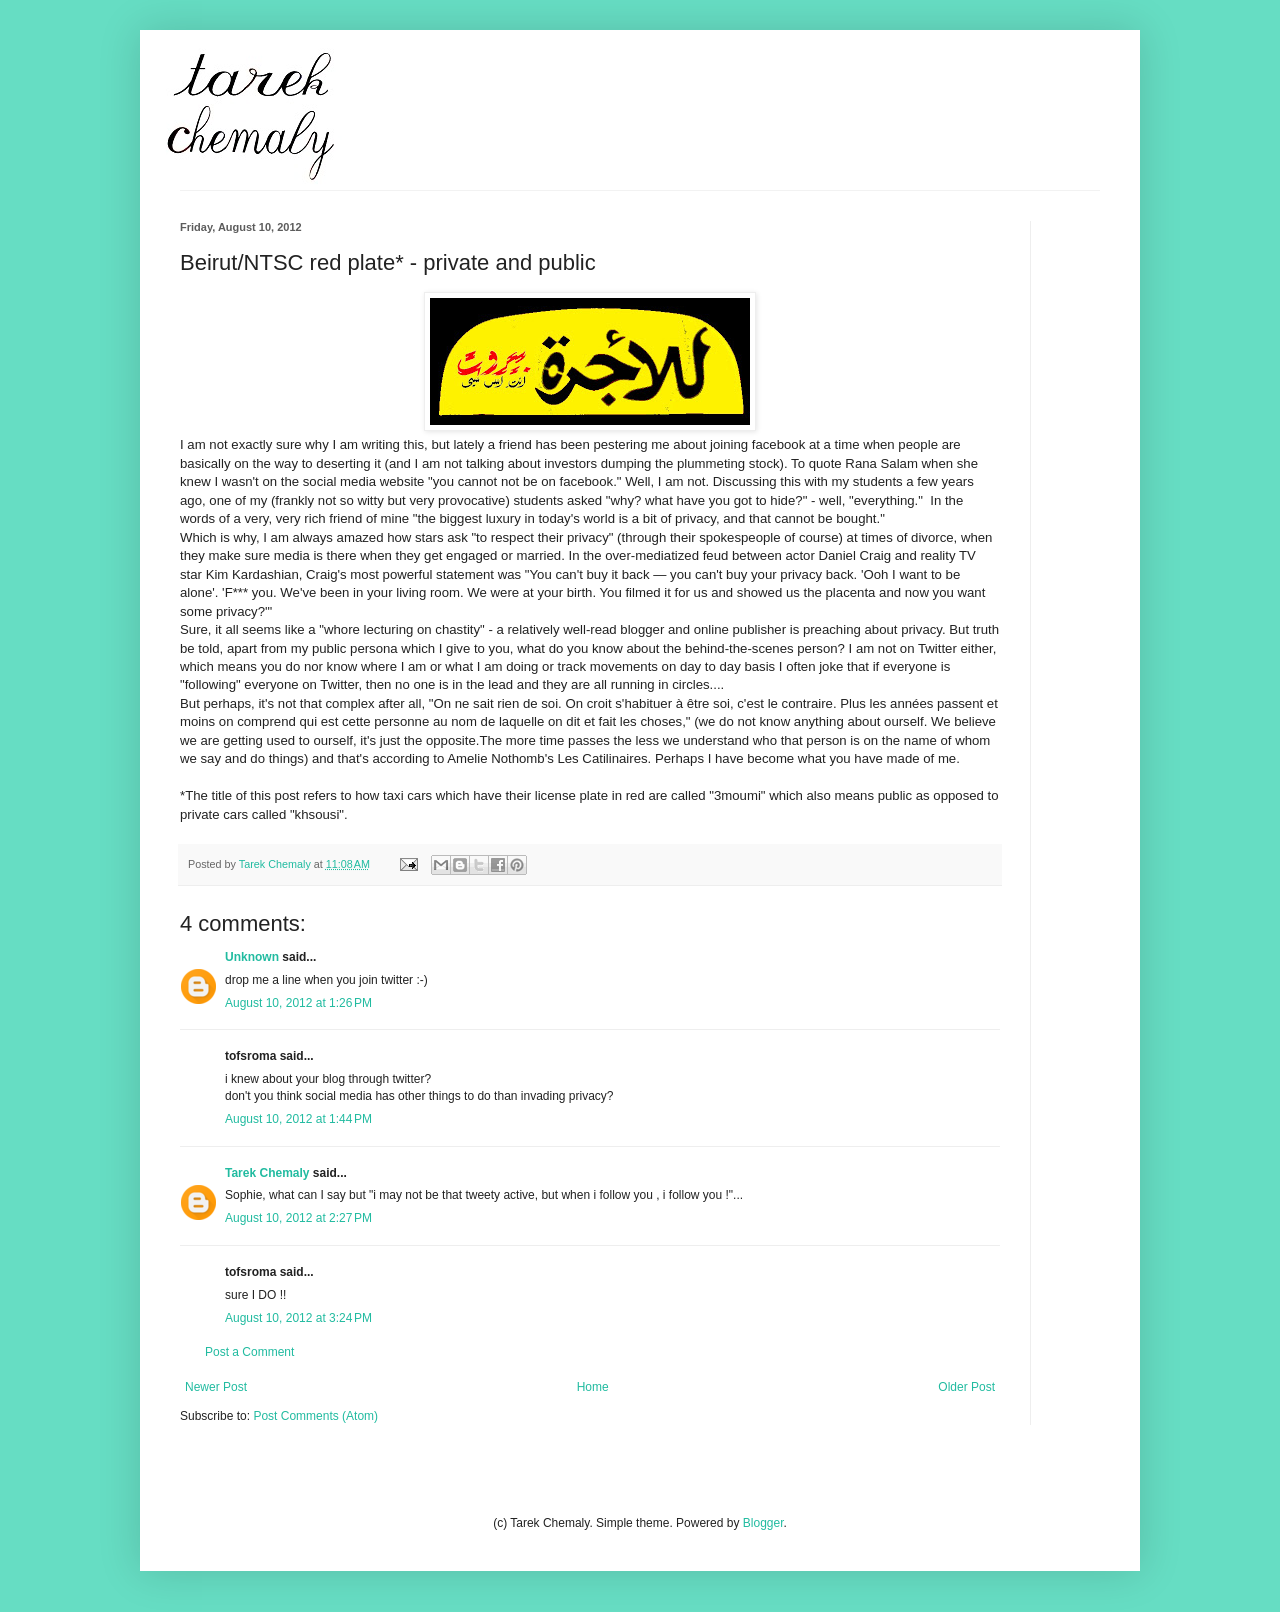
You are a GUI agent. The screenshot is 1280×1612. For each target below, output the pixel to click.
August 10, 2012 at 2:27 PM (298, 1218)
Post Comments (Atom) (315, 1416)
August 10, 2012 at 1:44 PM (298, 1119)
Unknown (252, 957)
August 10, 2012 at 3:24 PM (298, 1318)
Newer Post (216, 1387)
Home (593, 1387)
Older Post (966, 1387)
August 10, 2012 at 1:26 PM (298, 1003)
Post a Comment (249, 1352)
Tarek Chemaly (267, 1173)
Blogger (763, 1523)
